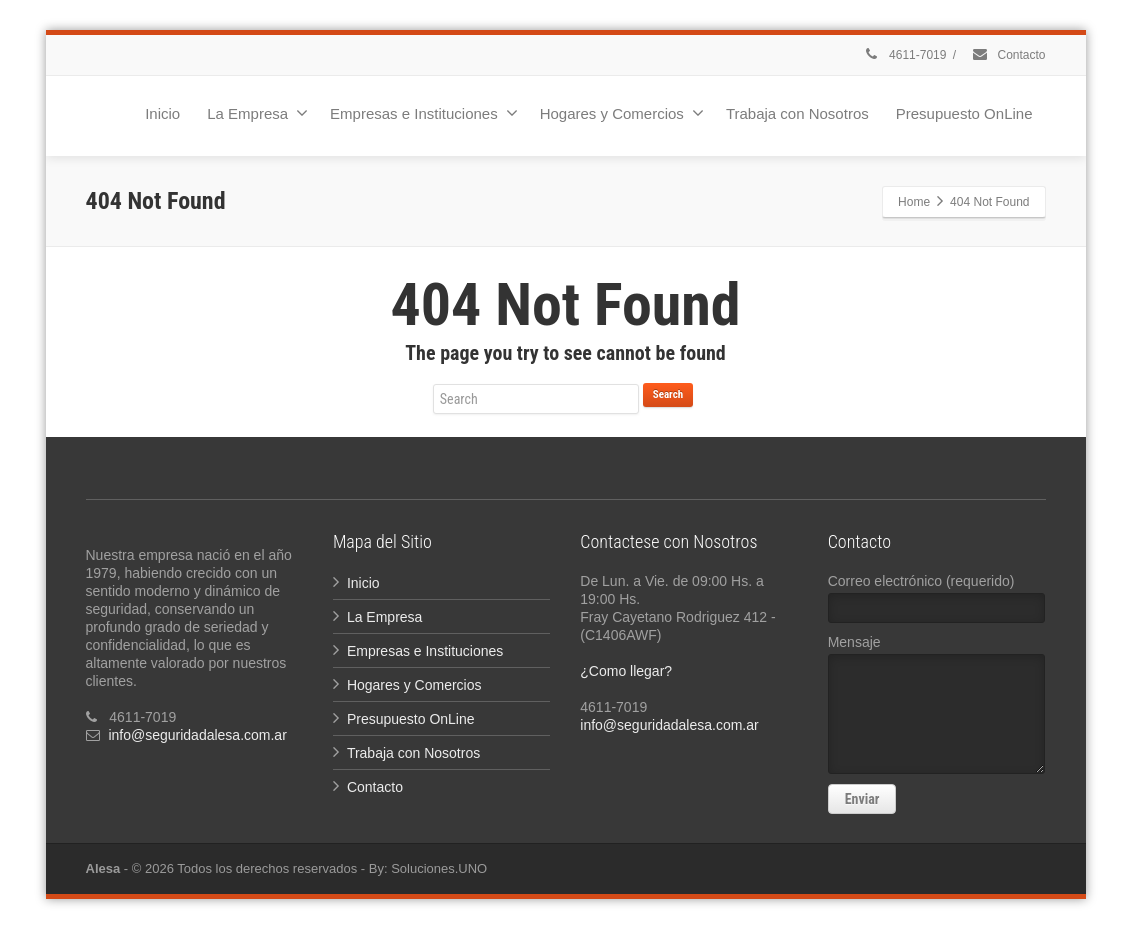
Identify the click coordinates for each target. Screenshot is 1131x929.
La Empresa (257, 113)
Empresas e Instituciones (424, 113)
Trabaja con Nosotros (797, 113)
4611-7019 (905, 55)
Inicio (162, 113)
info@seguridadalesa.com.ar (197, 735)
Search (668, 394)
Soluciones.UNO (439, 868)
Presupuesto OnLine (964, 113)
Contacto (1008, 55)
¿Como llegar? (626, 671)
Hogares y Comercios (622, 113)
